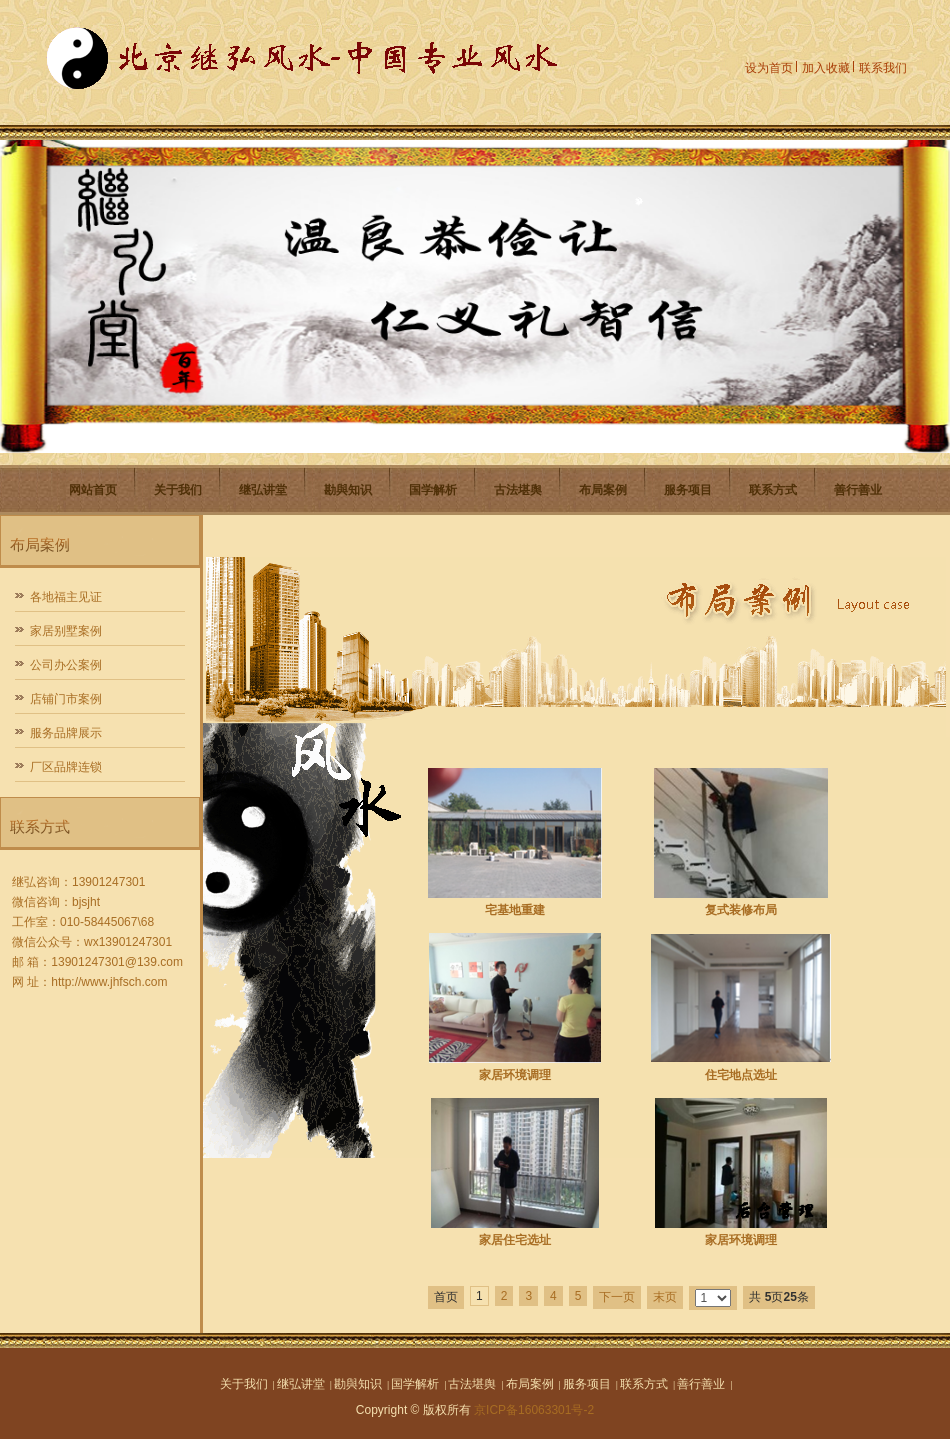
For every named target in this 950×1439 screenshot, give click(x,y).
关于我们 (178, 490)
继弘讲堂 (263, 490)
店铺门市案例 (66, 699)
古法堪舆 (518, 490)
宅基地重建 (515, 910)
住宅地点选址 (741, 1075)
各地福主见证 (66, 597)
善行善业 (858, 490)
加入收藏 (826, 68)
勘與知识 (348, 490)
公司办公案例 (66, 665)
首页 (446, 1297)
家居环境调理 (515, 1075)
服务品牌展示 (66, 733)
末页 (665, 1297)
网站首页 (93, 490)
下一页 (617, 1297)
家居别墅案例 (66, 631)
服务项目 (688, 490)
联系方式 (773, 490)
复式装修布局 (741, 910)
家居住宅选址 (515, 1240)
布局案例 (603, 490)
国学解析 (433, 490)
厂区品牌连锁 (66, 767)
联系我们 (883, 68)
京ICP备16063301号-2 (534, 1410)
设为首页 (769, 68)
